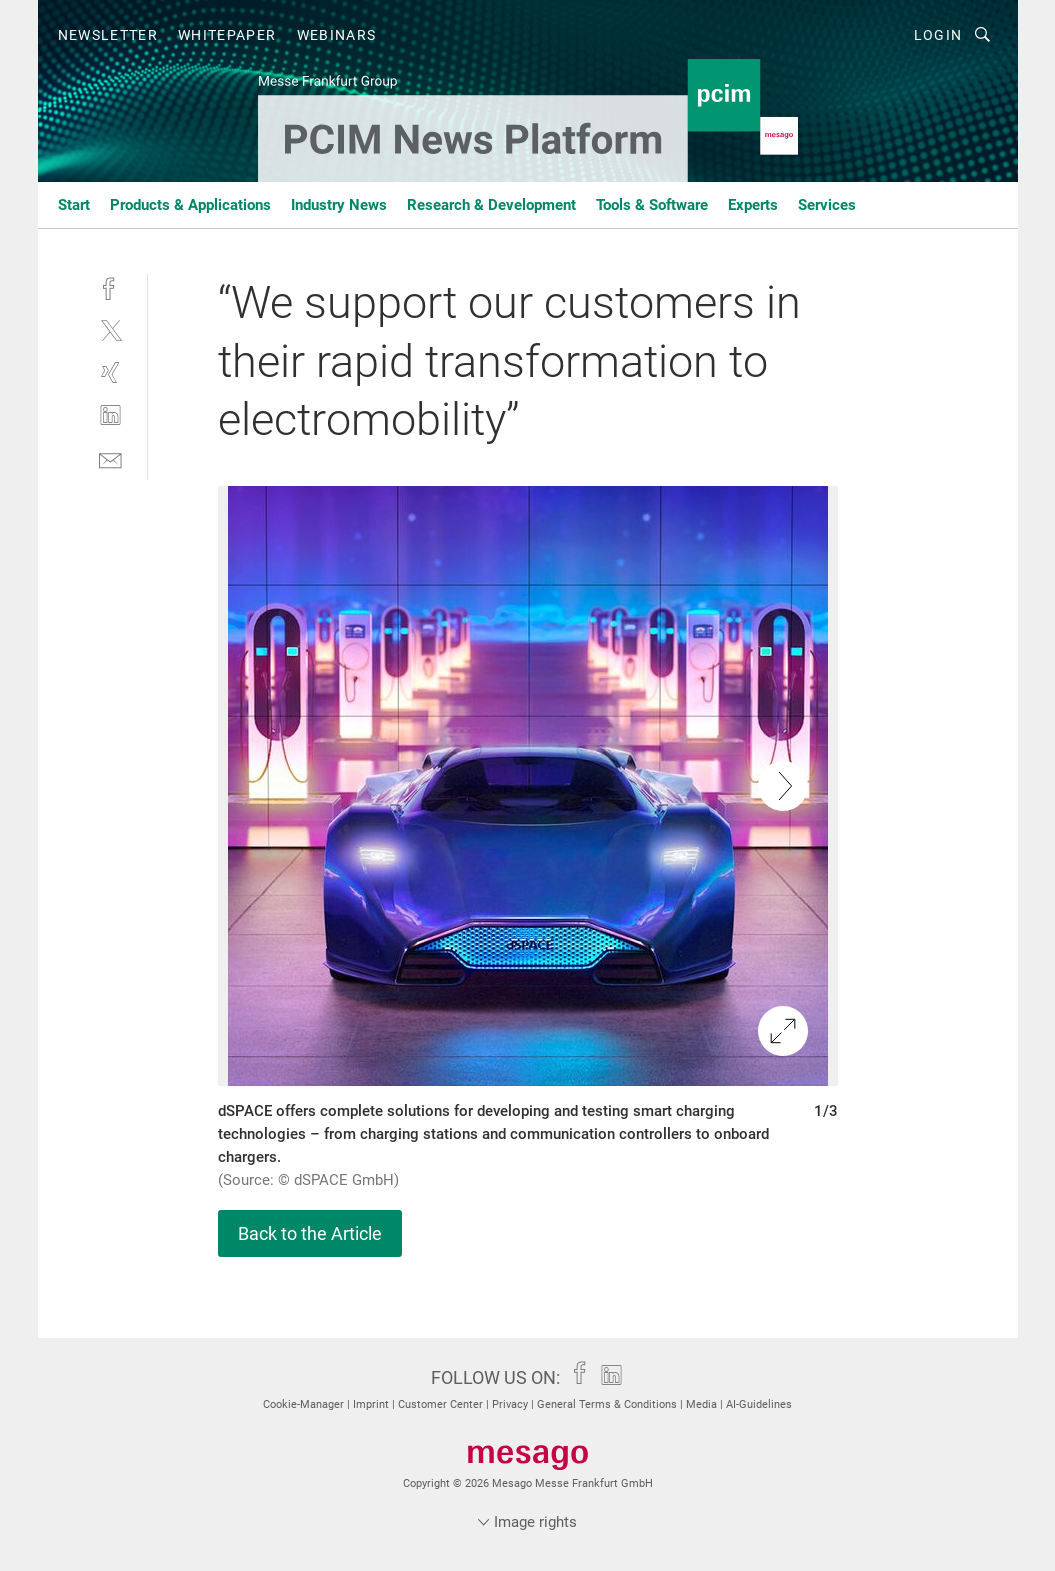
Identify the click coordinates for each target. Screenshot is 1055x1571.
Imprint (372, 1404)
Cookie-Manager (305, 1404)
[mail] (110, 458)
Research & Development (491, 205)
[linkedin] (110, 415)
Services (827, 205)
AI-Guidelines (759, 1404)
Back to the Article (310, 1233)
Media (703, 1404)
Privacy (511, 1404)
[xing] (110, 372)
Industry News (339, 205)
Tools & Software (652, 205)
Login (938, 35)
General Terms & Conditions (608, 1404)
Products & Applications (190, 205)
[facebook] (110, 286)
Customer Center (442, 1404)
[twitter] (110, 329)
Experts (753, 205)
